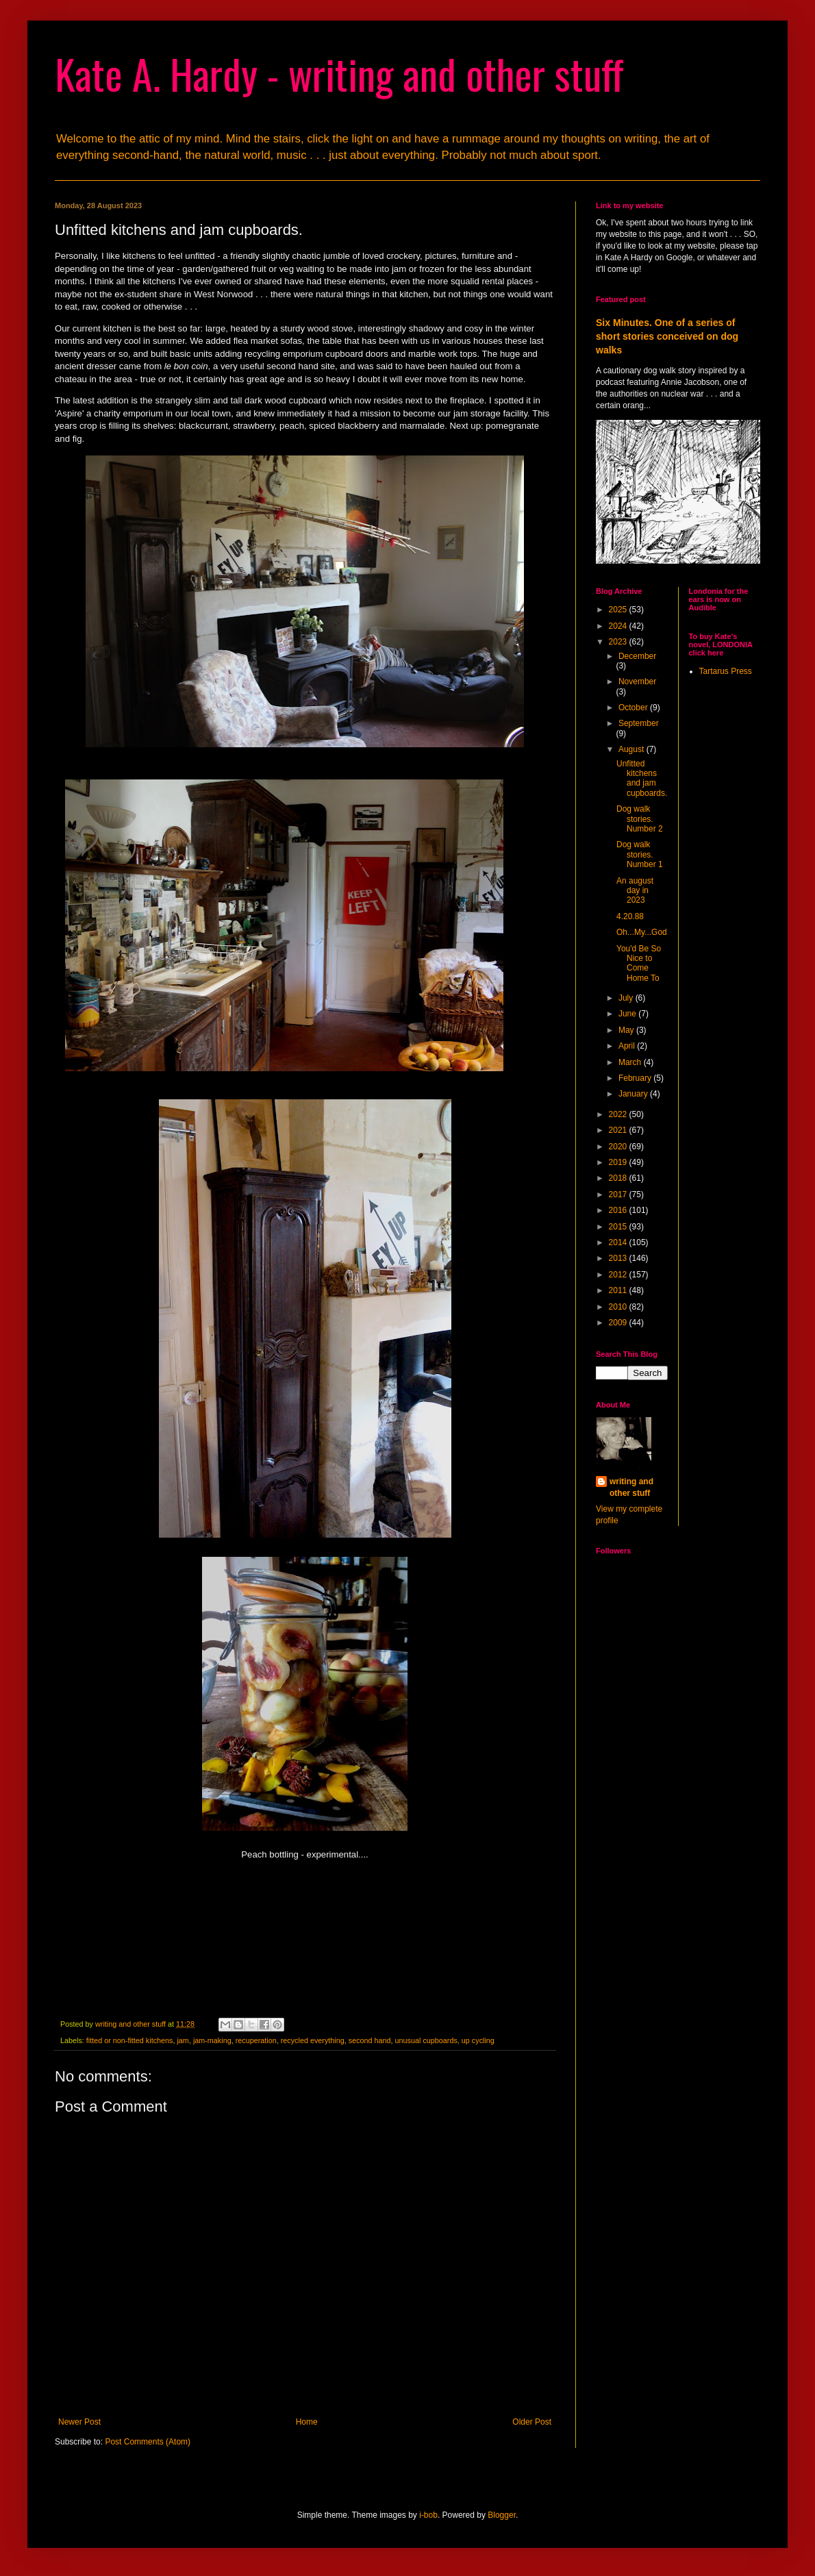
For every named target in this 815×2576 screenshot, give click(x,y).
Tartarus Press (725, 671)
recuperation (256, 2040)
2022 (619, 1114)
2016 (619, 1210)
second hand (370, 2040)
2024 (619, 626)
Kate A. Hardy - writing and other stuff (339, 72)
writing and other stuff (631, 1487)
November (637, 681)
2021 (619, 1130)
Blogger (502, 2515)
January (634, 1094)
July (627, 998)
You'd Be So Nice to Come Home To (638, 963)
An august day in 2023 (634, 890)
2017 (619, 1194)
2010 (619, 1307)
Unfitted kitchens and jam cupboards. (641, 778)
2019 (619, 1162)
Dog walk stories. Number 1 (639, 854)
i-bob (428, 2515)
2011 (619, 1290)
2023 (619, 642)
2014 (619, 1242)
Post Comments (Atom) (147, 2442)
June (628, 1013)
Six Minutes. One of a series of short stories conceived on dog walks (667, 336)
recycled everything (312, 2040)
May (627, 1030)
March (631, 1062)
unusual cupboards (426, 2040)
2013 (619, 1258)
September (638, 723)
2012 (619, 1274)
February (635, 1078)
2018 (619, 1178)
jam (182, 2040)
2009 (619, 1322)
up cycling (478, 2040)
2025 (619, 609)
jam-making (212, 2040)
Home (307, 2422)
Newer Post (79, 2422)
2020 (619, 1146)
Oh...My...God (641, 932)
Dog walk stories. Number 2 (639, 819)
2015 (619, 1226)
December (637, 656)
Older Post (531, 2422)
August (632, 749)
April (627, 1046)
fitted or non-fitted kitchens (129, 2040)
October (634, 707)
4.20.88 (630, 916)
